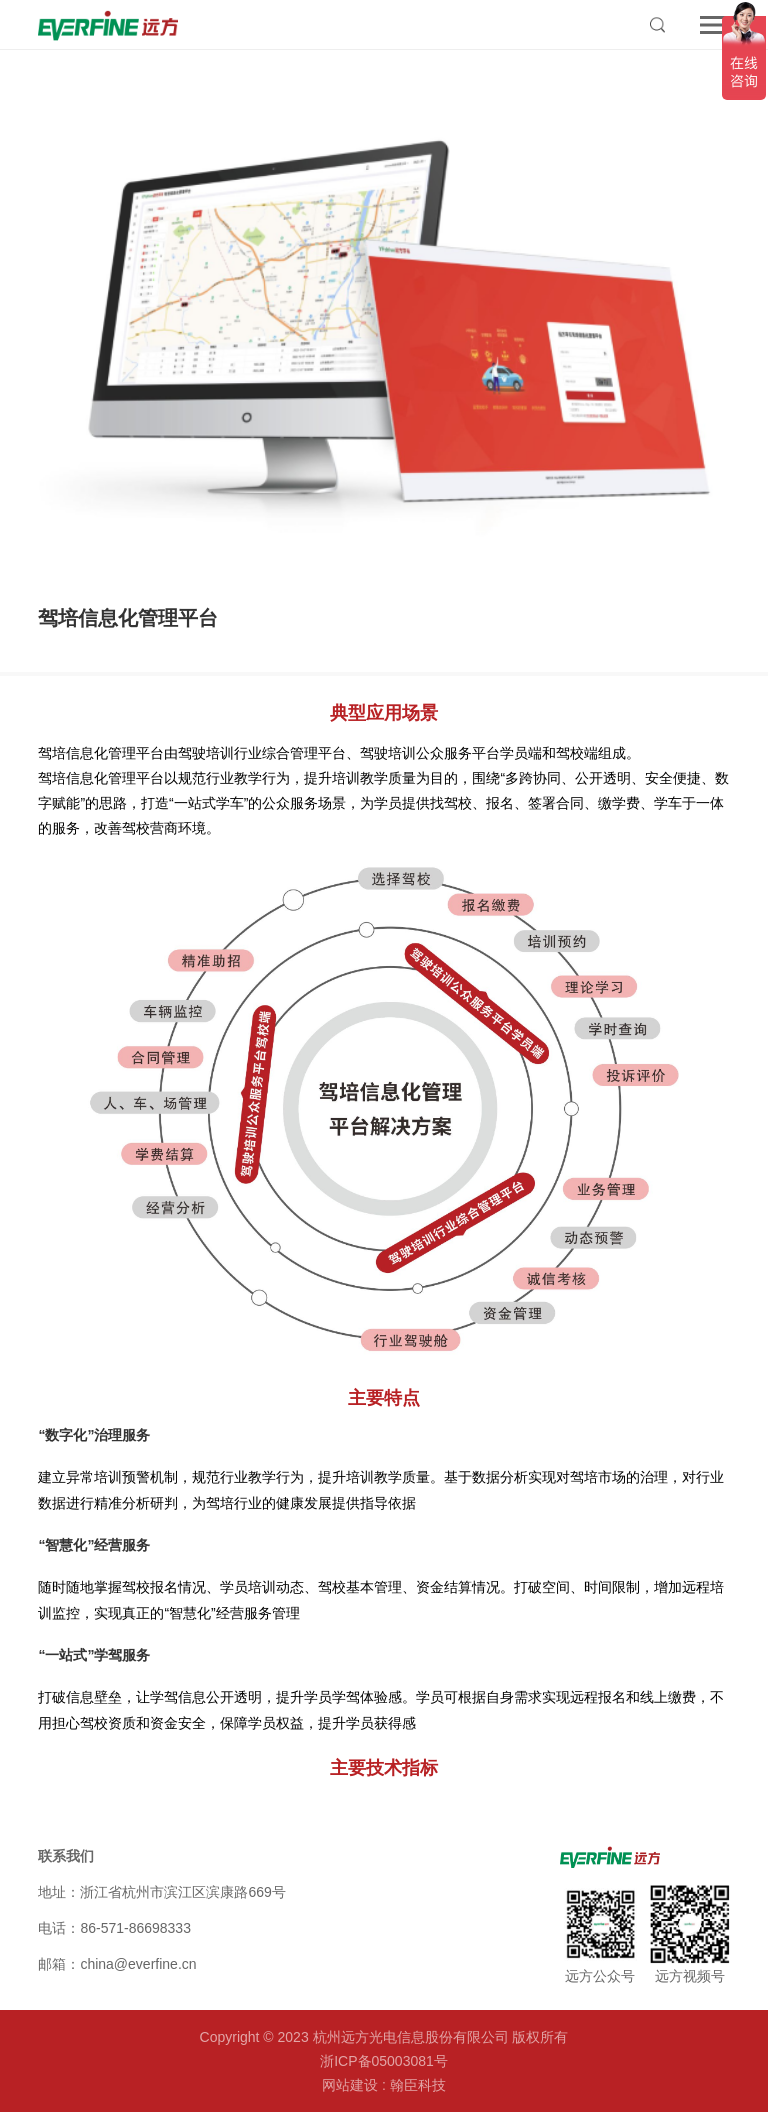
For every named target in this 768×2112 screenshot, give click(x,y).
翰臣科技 (418, 2085)
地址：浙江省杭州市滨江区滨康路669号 (161, 1892)
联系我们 (66, 1856)
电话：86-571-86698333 (114, 1928)
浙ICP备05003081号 (384, 2061)
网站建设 (350, 2085)
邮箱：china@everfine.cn (117, 1964)
